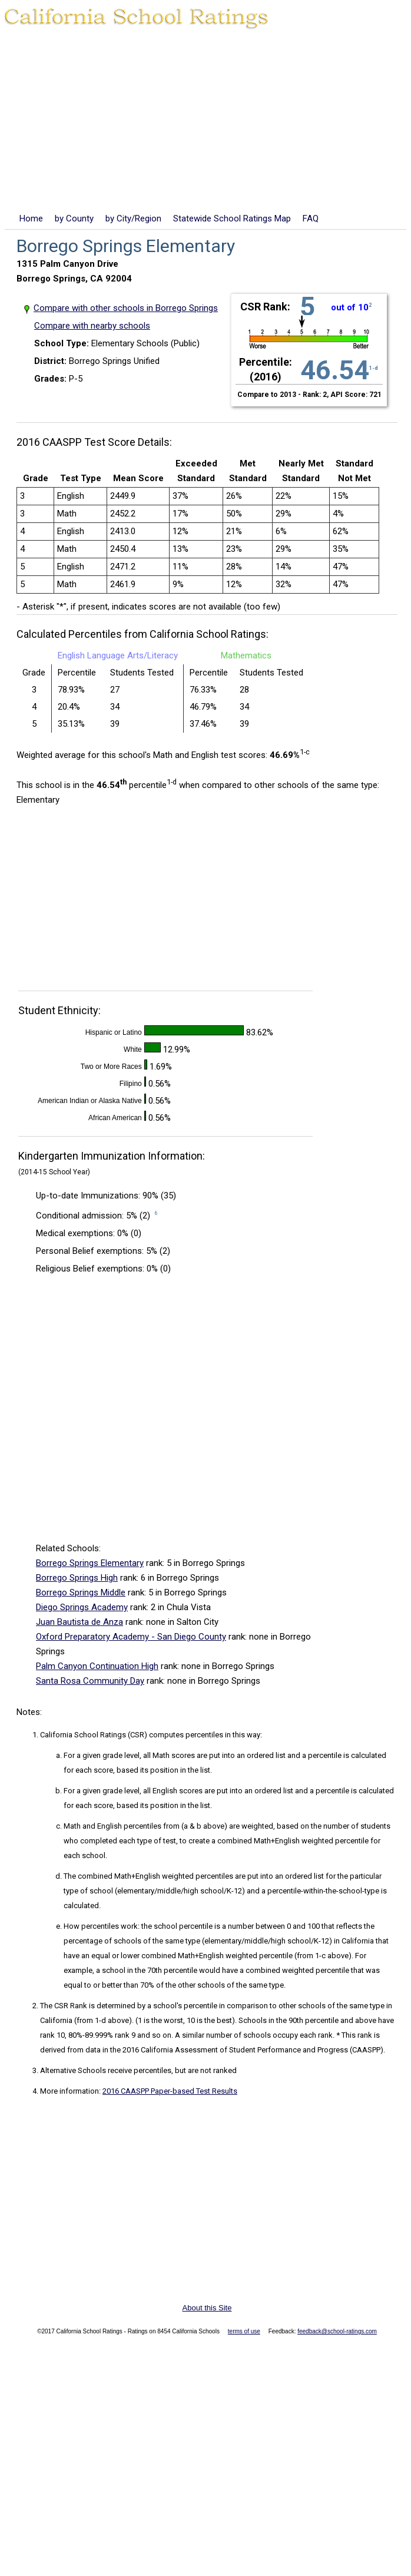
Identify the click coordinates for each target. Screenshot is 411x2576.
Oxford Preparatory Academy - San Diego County (131, 1636)
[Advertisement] (205, 123)
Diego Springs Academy (82, 1607)
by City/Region (133, 218)
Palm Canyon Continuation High (97, 1666)
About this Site (207, 2307)
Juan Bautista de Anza (79, 1622)
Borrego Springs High (77, 1577)
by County (74, 218)
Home (31, 218)
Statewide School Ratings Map (232, 218)
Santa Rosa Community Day (90, 1681)
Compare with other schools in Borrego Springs (126, 308)
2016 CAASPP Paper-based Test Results (169, 2091)
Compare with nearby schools (92, 325)
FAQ (311, 218)
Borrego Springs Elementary (90, 1563)
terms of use (244, 2331)
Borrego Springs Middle (80, 1592)
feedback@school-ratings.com (337, 2331)
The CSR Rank (63, 2005)
